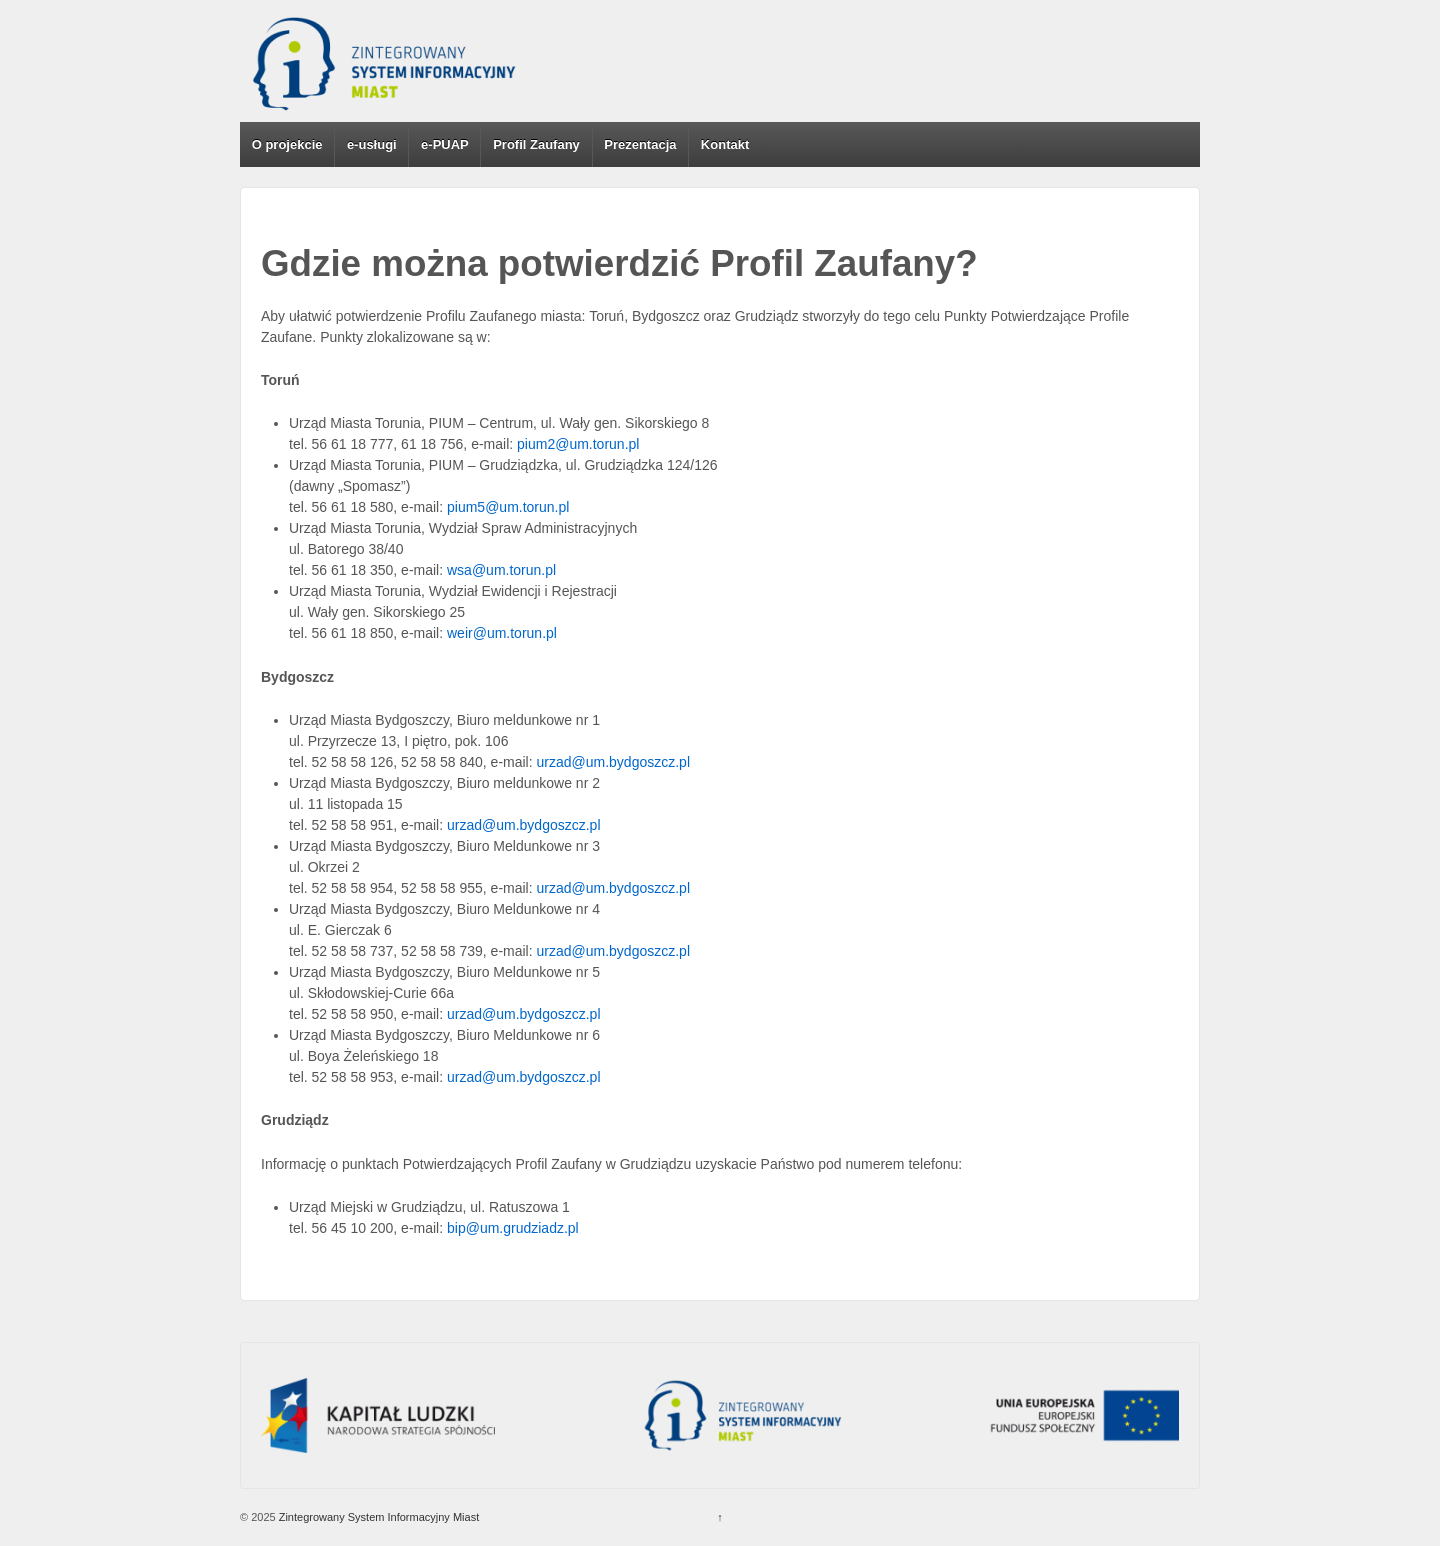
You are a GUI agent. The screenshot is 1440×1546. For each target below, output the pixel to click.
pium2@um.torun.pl (578, 444)
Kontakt (725, 144)
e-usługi (372, 144)
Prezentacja (640, 144)
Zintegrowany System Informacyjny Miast (378, 1517)
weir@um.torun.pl (502, 633)
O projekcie (287, 144)
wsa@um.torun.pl (501, 570)
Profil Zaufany (536, 144)
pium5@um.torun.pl (508, 507)
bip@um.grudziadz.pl (513, 1228)
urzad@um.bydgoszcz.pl (614, 762)
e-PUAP (445, 144)
